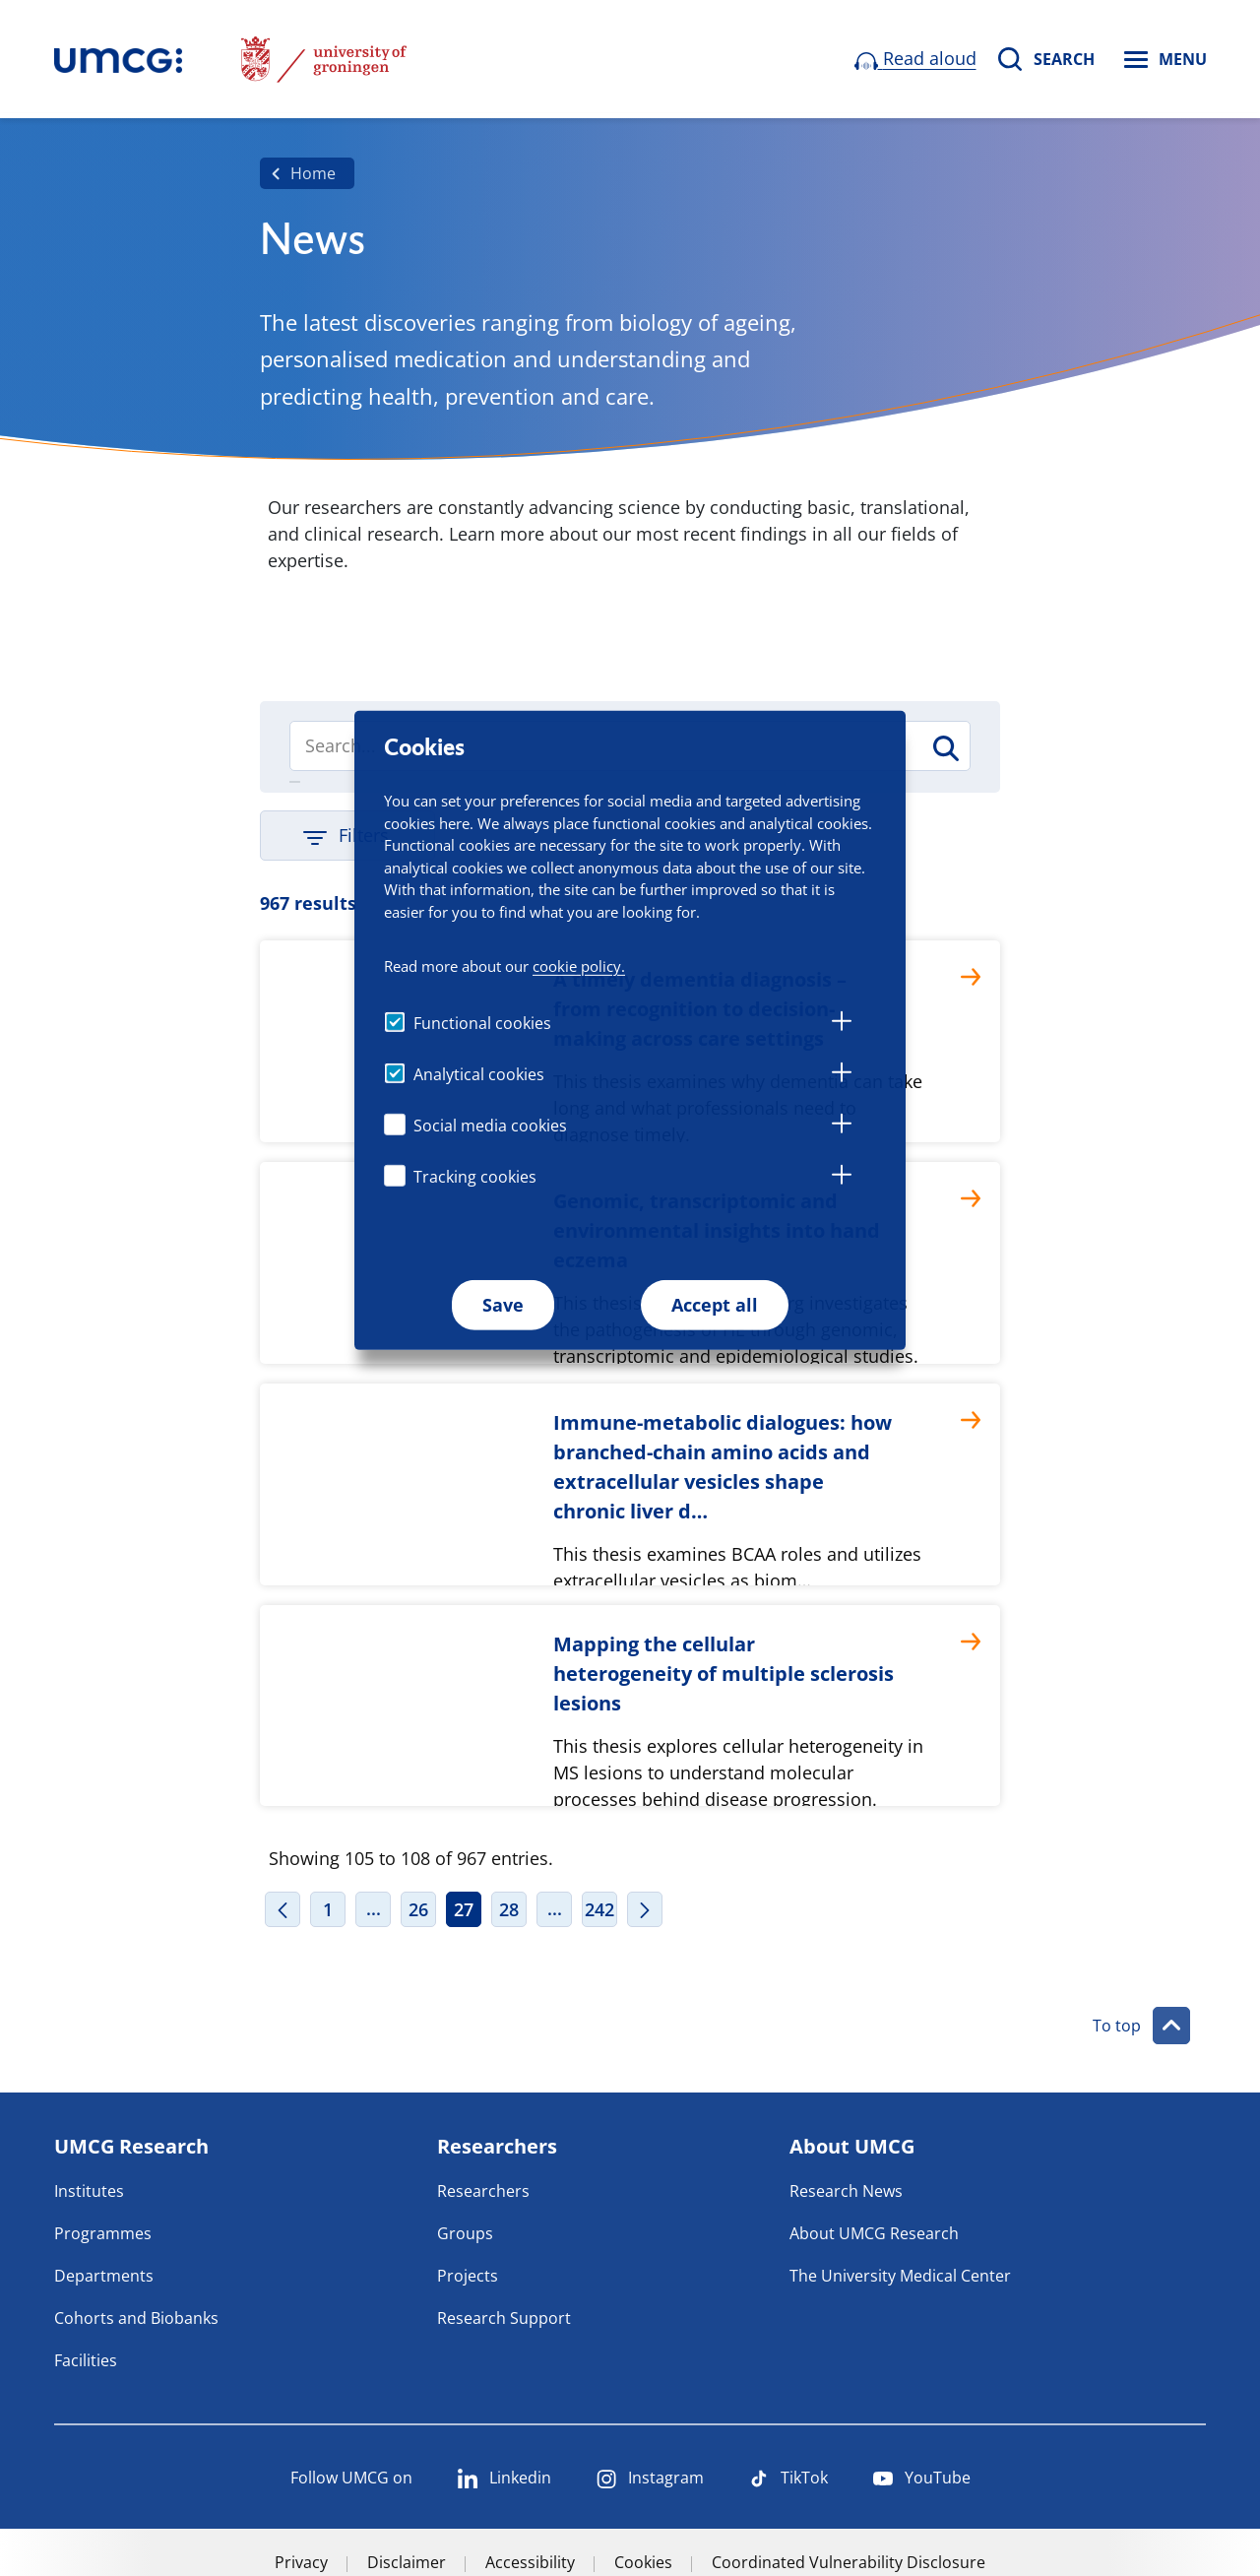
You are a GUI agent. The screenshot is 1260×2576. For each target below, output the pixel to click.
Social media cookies (490, 1125)
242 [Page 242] (599, 1909)
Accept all (714, 1305)
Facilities (85, 2360)
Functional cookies (482, 1023)
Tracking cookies (474, 1177)
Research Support (504, 2318)
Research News (846, 2191)
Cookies (643, 2562)
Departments (104, 2275)
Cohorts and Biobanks (136, 2318)
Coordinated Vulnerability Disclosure (848, 2562)
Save (503, 1305)
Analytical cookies (478, 1074)
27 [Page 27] (463, 1909)
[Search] (944, 749)
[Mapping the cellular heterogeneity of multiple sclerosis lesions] (629, 1706)
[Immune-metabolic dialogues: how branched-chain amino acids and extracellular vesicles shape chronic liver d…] (629, 1484)
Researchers (483, 2191)
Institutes (89, 2191)
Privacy (301, 2562)
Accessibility (530, 2562)
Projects (467, 2275)
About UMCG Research (874, 2233)
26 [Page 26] (418, 1909)
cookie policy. (579, 966)
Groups (465, 2233)
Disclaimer (406, 2562)
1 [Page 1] (328, 1909)
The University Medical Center (900, 2275)
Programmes (103, 2233)
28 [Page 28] (509, 1909)
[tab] (841, 1024)
